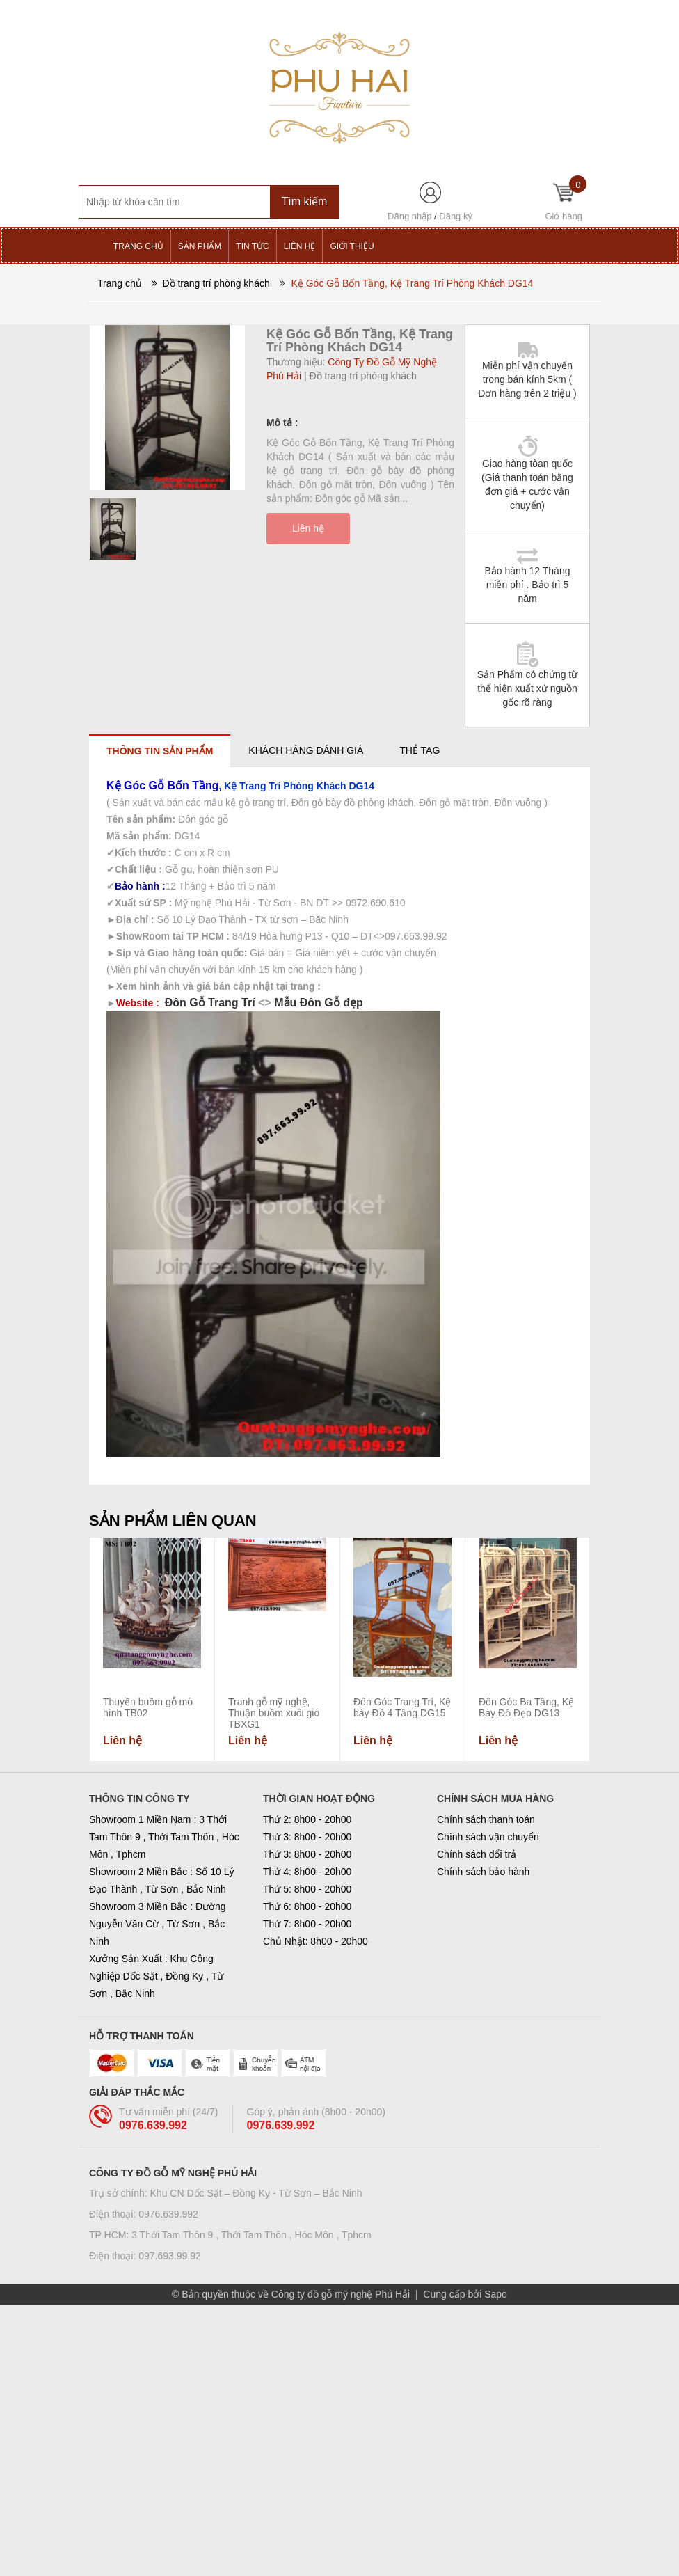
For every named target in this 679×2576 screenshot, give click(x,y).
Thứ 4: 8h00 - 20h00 (307, 1871)
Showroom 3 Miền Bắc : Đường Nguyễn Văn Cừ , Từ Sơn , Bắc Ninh (157, 1924)
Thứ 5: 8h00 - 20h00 (307, 1889)
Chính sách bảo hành (483, 1871)
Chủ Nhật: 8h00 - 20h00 (315, 1941)
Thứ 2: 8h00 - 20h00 (307, 1819)
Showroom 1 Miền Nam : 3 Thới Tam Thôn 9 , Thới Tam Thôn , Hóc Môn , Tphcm (164, 1837)
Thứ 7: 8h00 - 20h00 (307, 1923)
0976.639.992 (153, 2125)
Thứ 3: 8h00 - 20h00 (307, 1836)
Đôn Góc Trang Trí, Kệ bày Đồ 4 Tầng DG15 (402, 1707)
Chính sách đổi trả (476, 1854)
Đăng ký (455, 216)
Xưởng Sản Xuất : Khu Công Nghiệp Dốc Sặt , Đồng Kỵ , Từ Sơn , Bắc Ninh (156, 1976)
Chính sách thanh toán (486, 1819)
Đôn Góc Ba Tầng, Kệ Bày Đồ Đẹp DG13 (526, 1707)
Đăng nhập (409, 216)
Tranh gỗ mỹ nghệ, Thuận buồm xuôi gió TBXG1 (273, 1713)
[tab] (159, 750)
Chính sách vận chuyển (488, 1836)
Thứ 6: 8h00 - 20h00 (307, 1906)
